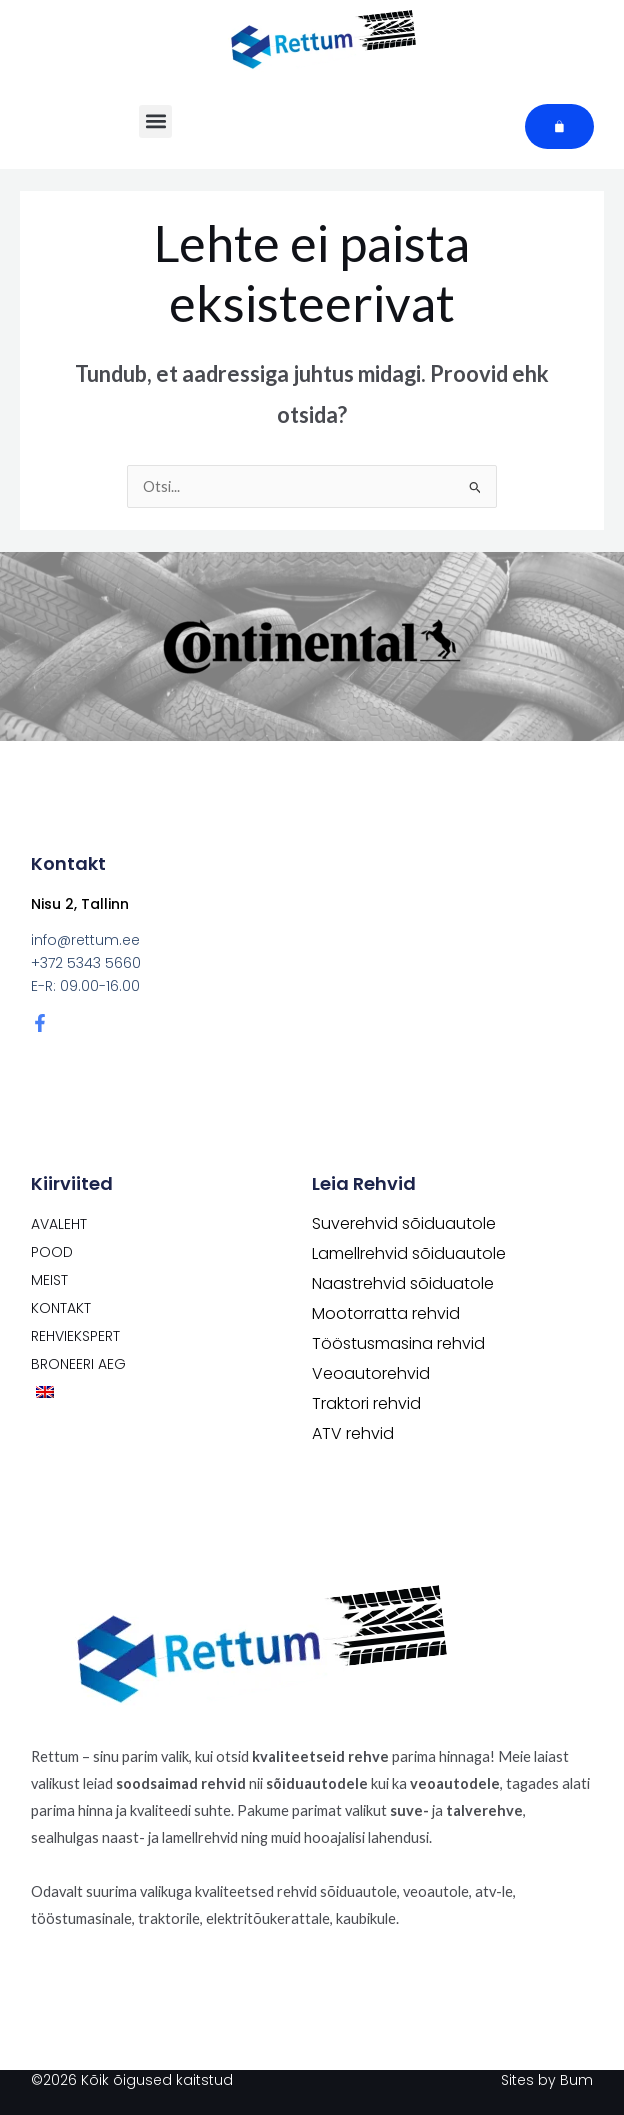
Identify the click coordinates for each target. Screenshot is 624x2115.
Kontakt (61, 1308)
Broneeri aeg (78, 1364)
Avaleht (59, 1224)
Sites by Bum (547, 2080)
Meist (49, 1280)
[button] (155, 121)
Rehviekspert (75, 1336)
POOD (52, 1252)
